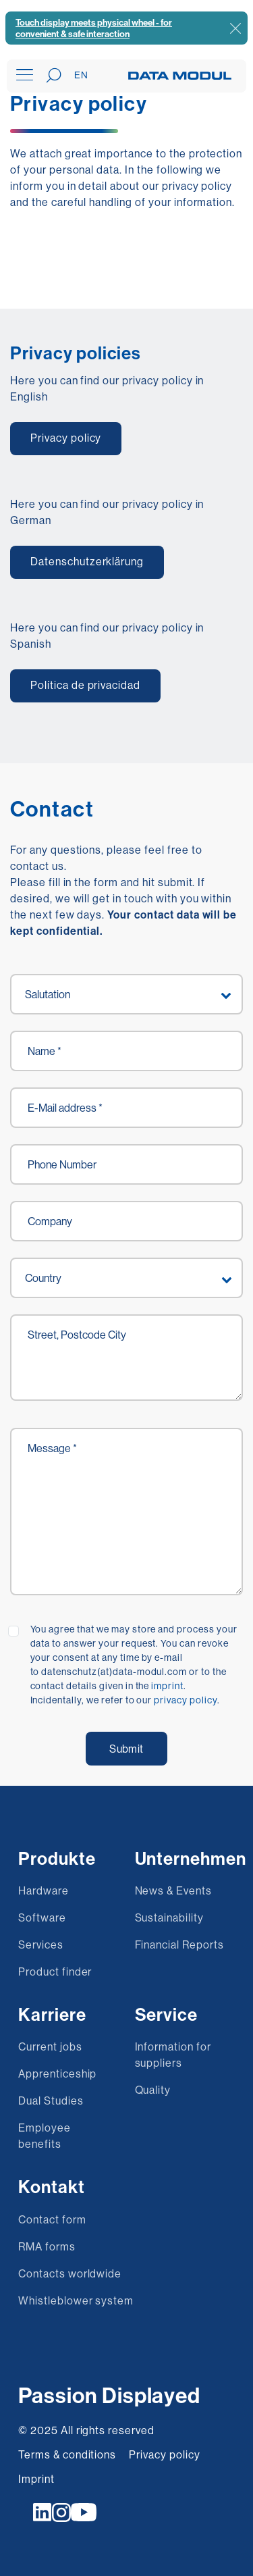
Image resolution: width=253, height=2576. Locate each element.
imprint (167, 1686)
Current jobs (50, 2046)
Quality (153, 2089)
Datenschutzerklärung (87, 561)
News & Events (173, 1890)
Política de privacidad (85, 685)
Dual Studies (51, 2100)
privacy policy (185, 1700)
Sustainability (169, 1917)
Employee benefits (44, 2135)
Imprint (36, 2478)
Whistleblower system (76, 2300)
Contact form (52, 2219)
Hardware (43, 1890)
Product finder (55, 1971)
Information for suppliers (173, 2054)
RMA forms (47, 2246)
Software (42, 1917)
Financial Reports (179, 1944)
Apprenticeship (57, 2073)
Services (40, 1944)
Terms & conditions (67, 2454)
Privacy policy (65, 437)
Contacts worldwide (69, 2273)
